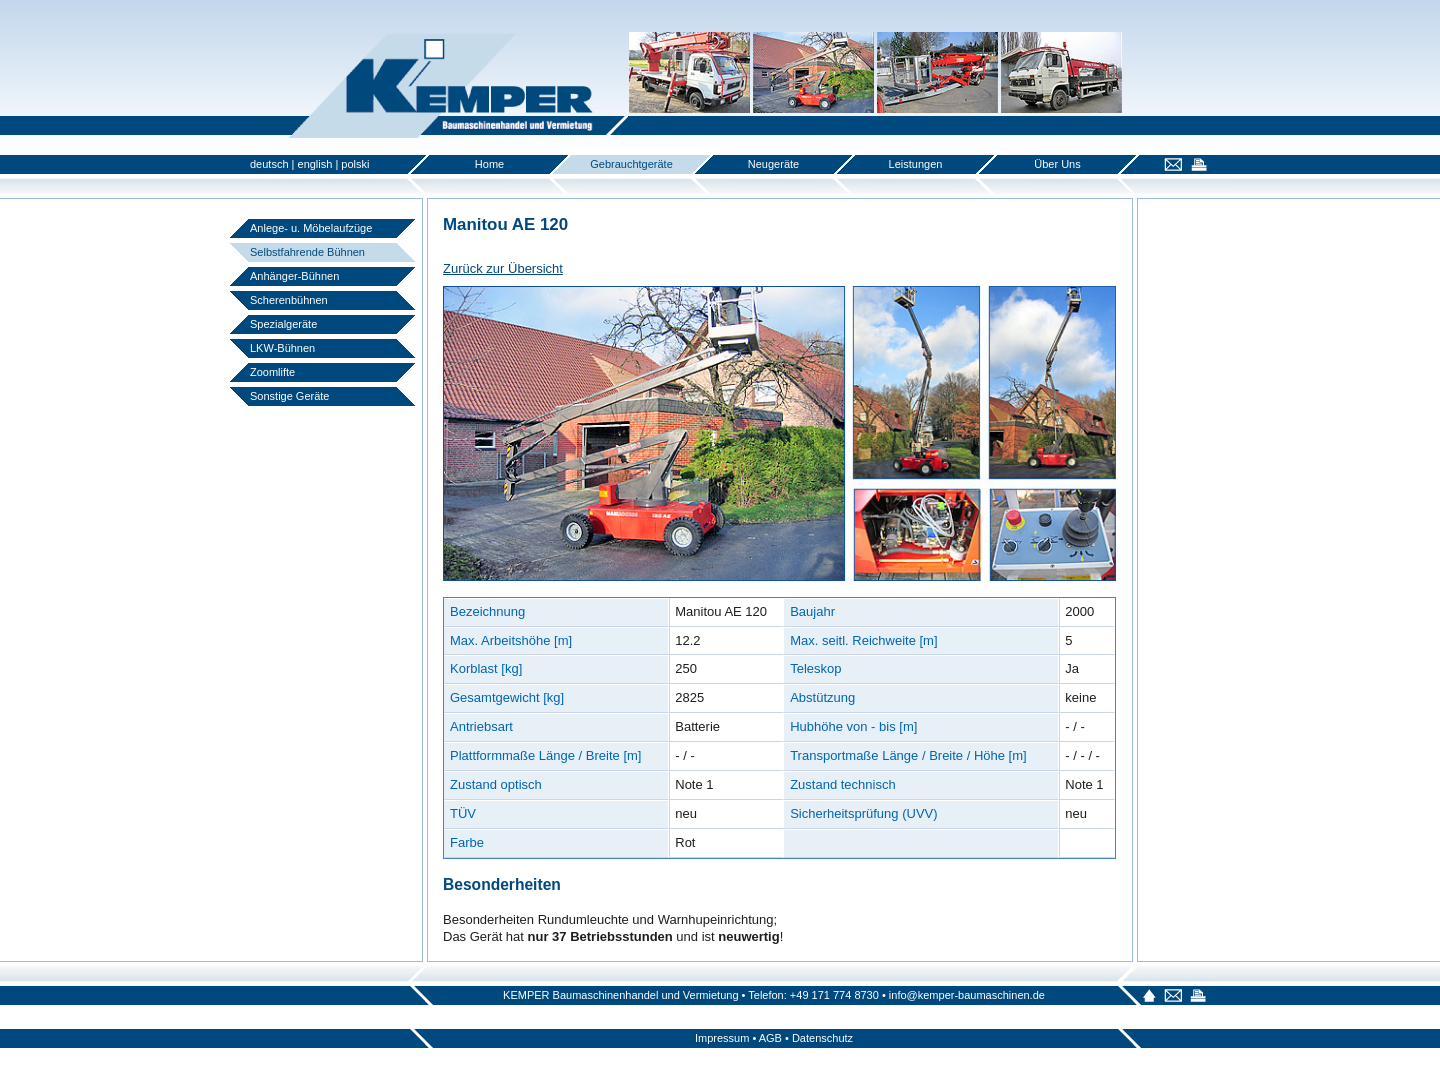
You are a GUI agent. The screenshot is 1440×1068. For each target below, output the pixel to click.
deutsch (269, 164)
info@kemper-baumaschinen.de (967, 995)
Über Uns (1057, 164)
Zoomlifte (272, 372)
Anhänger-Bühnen (294, 276)
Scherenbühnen (289, 300)
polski (355, 164)
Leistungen (916, 164)
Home (489, 164)
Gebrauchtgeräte (631, 164)
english (315, 164)
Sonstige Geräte (290, 396)
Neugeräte (773, 164)
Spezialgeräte (283, 324)
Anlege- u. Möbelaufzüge (311, 228)
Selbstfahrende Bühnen (307, 252)
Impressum (722, 1038)
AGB (770, 1038)
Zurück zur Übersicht (503, 268)
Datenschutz (822, 1038)
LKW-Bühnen (282, 348)
